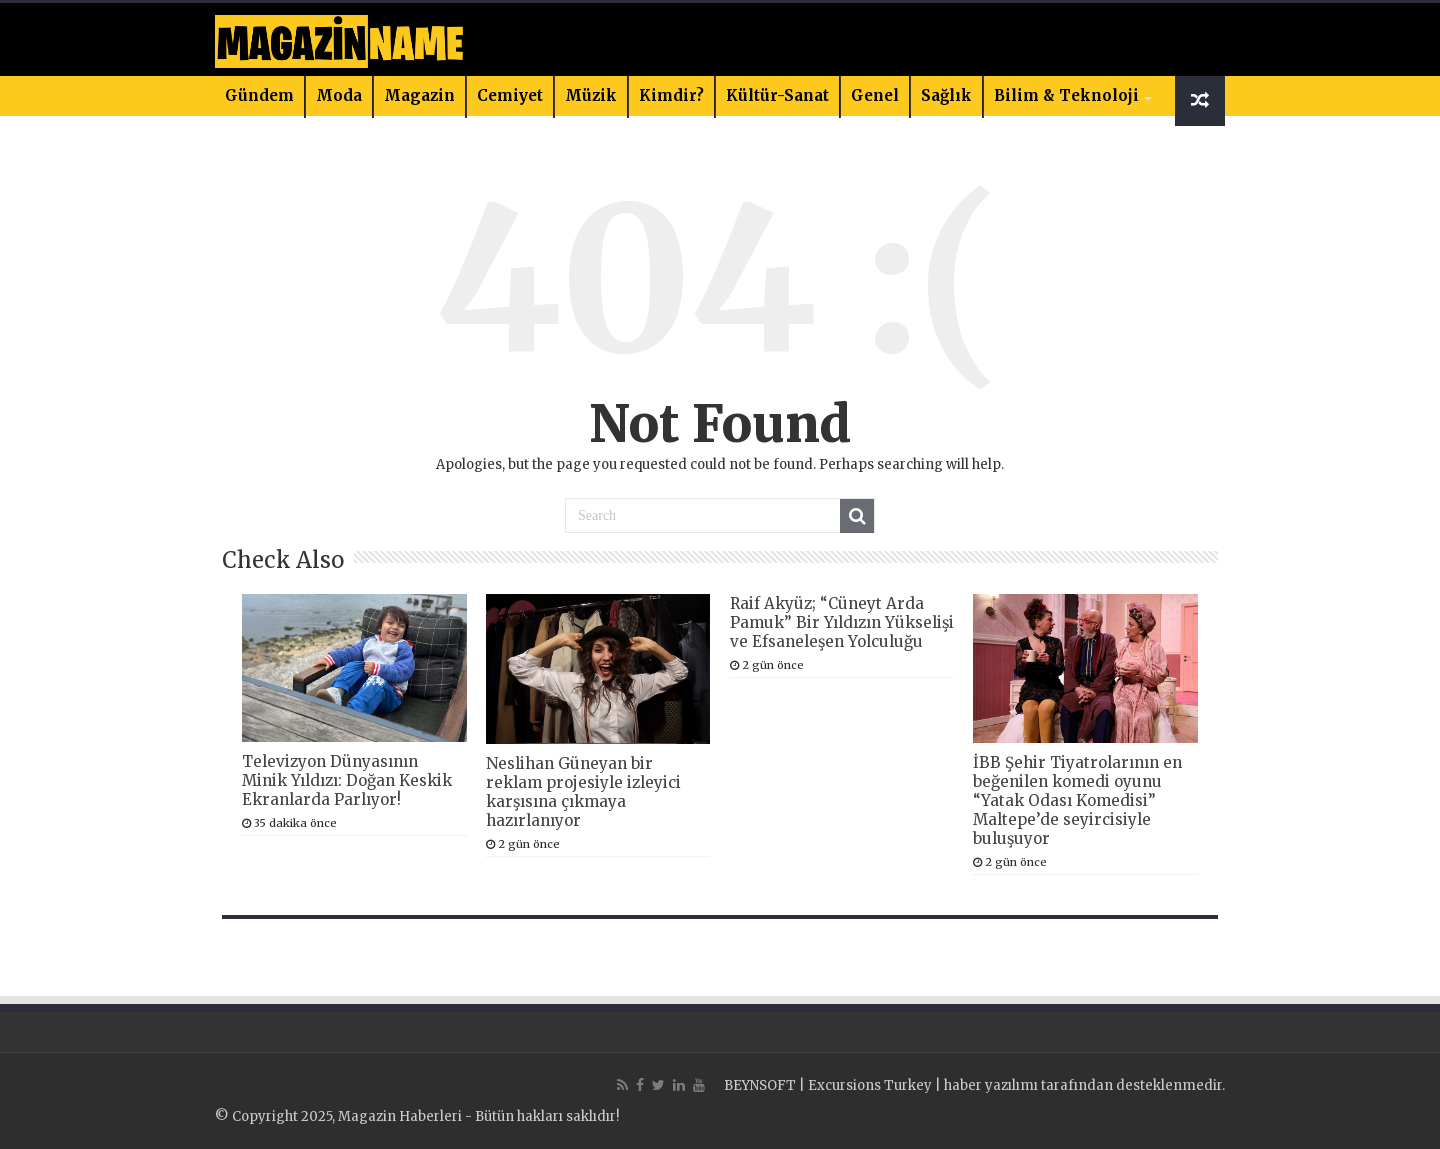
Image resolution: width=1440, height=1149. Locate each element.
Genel (875, 95)
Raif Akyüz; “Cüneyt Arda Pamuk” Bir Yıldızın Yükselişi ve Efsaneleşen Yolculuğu (842, 622)
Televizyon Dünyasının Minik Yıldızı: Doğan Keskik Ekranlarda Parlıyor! (347, 780)
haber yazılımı (991, 1085)
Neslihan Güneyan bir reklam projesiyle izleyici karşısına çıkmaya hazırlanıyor (583, 792)
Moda (339, 95)
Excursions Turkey (870, 1085)
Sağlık (946, 95)
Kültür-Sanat (777, 95)
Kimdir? (671, 95)
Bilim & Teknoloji (1066, 95)
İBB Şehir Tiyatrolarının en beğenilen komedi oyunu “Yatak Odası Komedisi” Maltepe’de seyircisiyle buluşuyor (1077, 800)
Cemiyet (510, 95)
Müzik (591, 95)
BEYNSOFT (760, 1085)
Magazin (419, 95)
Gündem (259, 95)
